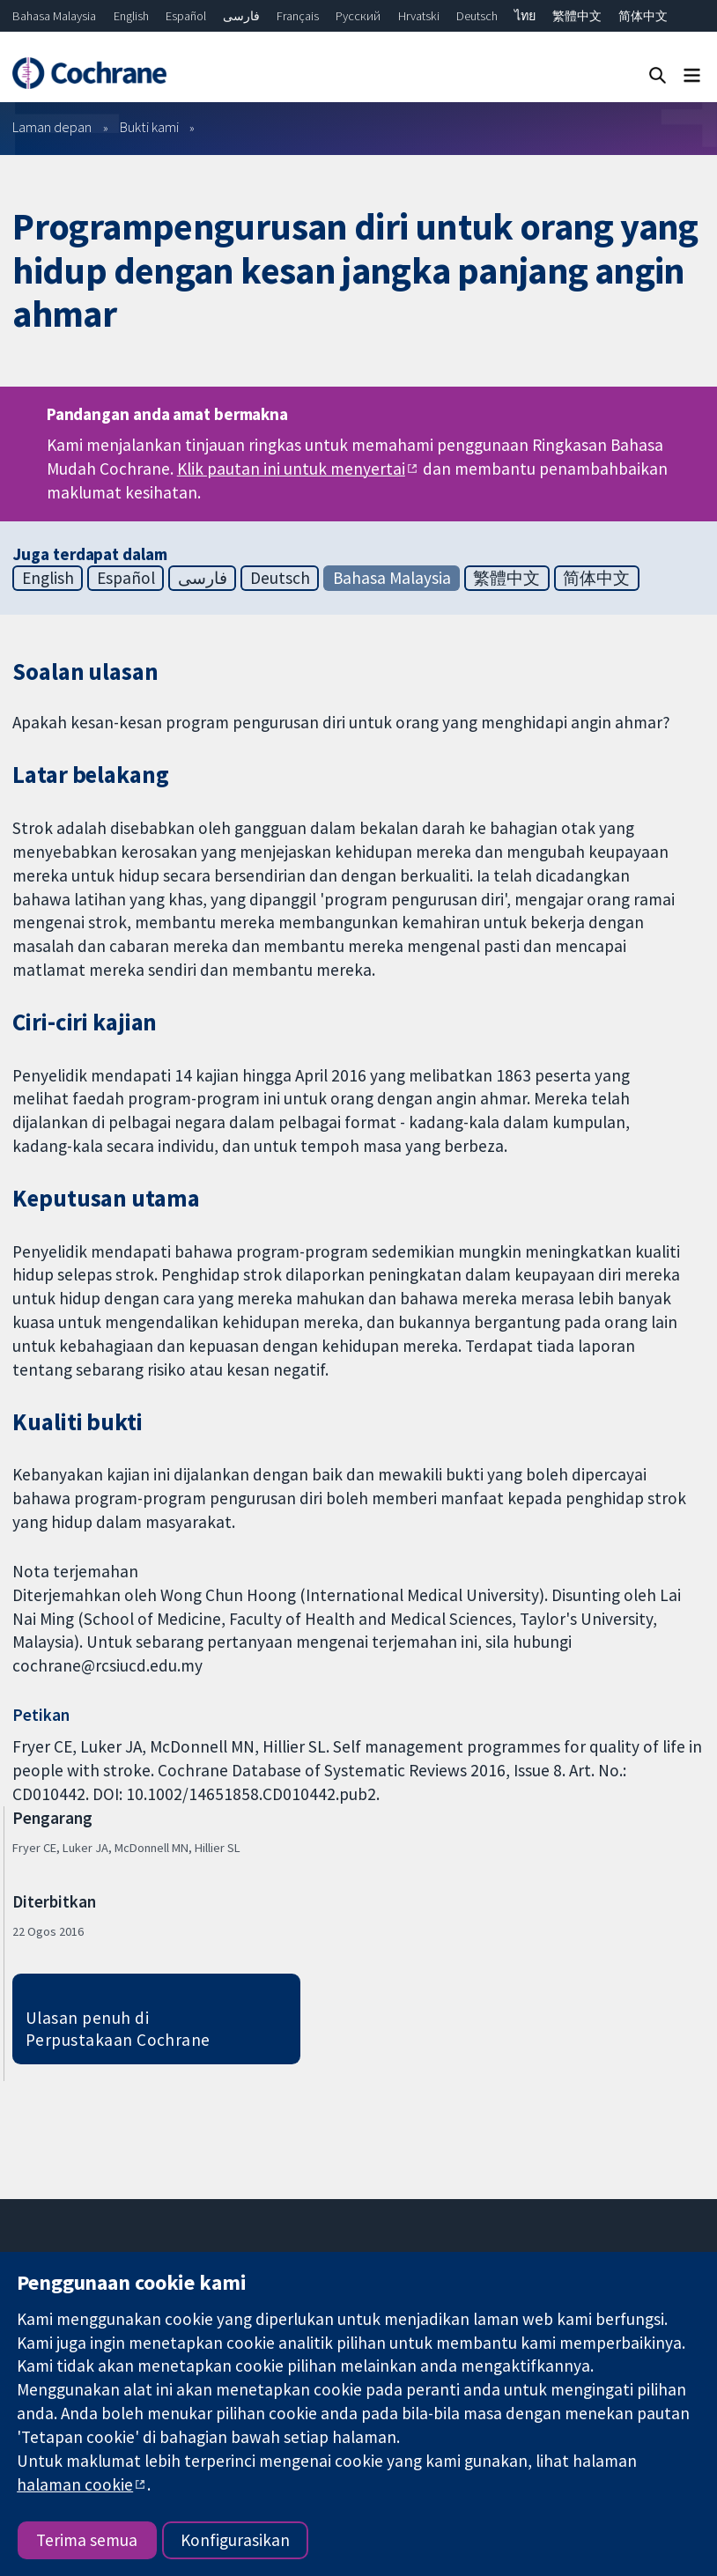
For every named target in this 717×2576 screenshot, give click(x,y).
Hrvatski (419, 16)
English (131, 16)
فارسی (241, 16)
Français (298, 16)
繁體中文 (577, 16)
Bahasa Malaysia (54, 16)
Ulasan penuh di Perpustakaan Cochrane (118, 2028)
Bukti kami (149, 127)
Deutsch (477, 16)
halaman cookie (75, 2484)
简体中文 (643, 16)
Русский (358, 16)
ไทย (525, 16)
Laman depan (52, 127)
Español (186, 16)
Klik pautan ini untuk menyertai (291, 468)
